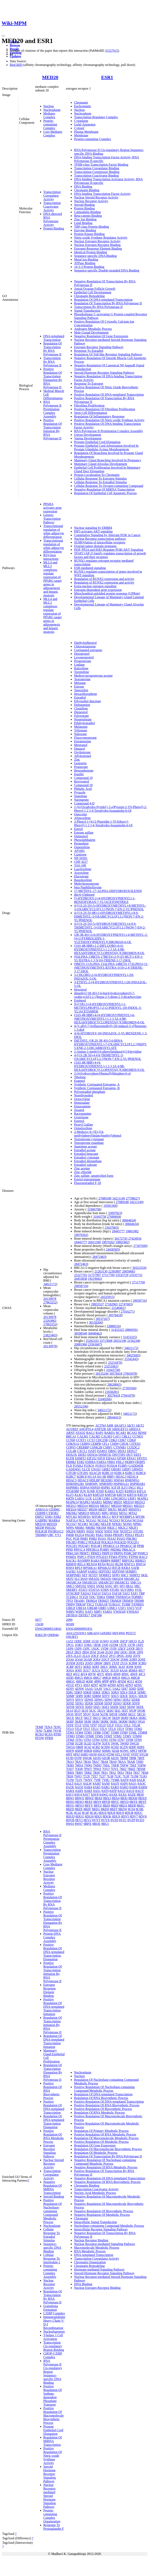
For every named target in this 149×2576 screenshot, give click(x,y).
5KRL (113, 1721)
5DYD (79, 1707)
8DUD (70, 1816)
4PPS (113, 1681)
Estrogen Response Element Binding (98, 248)
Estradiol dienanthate (88, 1161)
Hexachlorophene (85, 694)
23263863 (49, 1320)
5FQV (87, 1714)
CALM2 (94, 1436)
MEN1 (112, 1509)
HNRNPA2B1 (75, 1484)
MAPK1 (142, 1498)
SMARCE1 (121, 1582)
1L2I (141, 1641)
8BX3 (107, 1798)
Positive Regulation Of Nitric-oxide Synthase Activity (109, 420)
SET (84, 1575)
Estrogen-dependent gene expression (98, 590)
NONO (127, 1524)
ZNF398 (96, 1615)
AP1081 (79, 851)
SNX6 (100, 1586)
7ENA (48, 1727)
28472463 (98, 1256)
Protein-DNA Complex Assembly (52, 1937)
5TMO (70, 1736)
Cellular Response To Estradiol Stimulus (100, 482)
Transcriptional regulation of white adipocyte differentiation (53, 531)
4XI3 (86, 1685)
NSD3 (108, 1531)
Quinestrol (81, 836)
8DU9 (120, 1813)
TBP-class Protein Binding (91, 226)
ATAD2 (80, 1433)
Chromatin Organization (90, 2262)
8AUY (139, 1791)
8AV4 (78, 1794)
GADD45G (73, 1469)
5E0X (140, 1707)
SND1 (91, 1586)
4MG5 (78, 1677)
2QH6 (124, 1659)
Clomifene (81, 708)
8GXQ (39, 1734)
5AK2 (116, 1688)
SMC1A (135, 1582)
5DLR (132, 1692)
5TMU (117, 1736)
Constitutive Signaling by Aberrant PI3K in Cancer (107, 535)
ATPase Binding (84, 263)
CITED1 (135, 1443)
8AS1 (97, 1791)
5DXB (135, 1699)
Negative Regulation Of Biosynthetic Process (103, 2211)
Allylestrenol (82, 756)
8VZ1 (122, 1820)
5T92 (85, 1725)
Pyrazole (79, 792)
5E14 (69, 1710)
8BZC (141, 1805)
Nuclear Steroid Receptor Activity (96, 197)
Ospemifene (82, 847)
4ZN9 (103, 1685)
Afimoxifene (82, 818)
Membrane (81, 135)
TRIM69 (41, 1535)
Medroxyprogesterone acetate (93, 675)
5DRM (96, 1696)
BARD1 (109, 1433)
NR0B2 (90, 1527)
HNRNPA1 (132, 1480)
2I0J (117, 1652)
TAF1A (106, 1593)
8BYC (115, 1802)
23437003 (111, 1227)
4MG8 (106, 1677)
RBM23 (140, 1560)
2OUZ (104, 1656)
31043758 (99, 1216)
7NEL (106, 1765)
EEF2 (137, 1454)
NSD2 (99, 1531)
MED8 (39, 1527)
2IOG (123, 1652)
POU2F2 (71, 1546)
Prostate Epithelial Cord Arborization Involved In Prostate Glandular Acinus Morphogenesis (106, 447)
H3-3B (101, 1476)
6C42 (87, 1747)
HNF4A (119, 1480)
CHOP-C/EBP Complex (52, 2355)
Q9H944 (53, 1635)
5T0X (69, 1725)
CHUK (124, 1443)
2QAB (88, 1659)
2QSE (142, 1659)
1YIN (112, 1648)
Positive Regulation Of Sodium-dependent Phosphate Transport (52, 2395)
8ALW (87, 1783)
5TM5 (88, 1732)
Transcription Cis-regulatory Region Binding (53, 2346)
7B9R (132, 1758)
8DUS (116, 1816)
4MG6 (88, 1677)
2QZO (89, 1663)
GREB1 (116, 1469)
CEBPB (40, 1513)
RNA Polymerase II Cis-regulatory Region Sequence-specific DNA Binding (52, 2371)
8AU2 (121, 1791)
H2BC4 (119, 1473)
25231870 (114, 1362)
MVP (115, 1516)
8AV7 (86, 1794)
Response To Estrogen (88, 383)
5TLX (112, 1729)
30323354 (138, 1267)
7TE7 (94, 1776)
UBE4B (92, 1608)
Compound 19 (83, 778)
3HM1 (113, 1667)
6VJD (69, 1758)
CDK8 (131, 1440)
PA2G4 (79, 1535)
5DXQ (117, 1703)
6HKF (97, 1750)
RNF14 (141, 1564)
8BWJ (70, 1798)
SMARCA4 (73, 1582)
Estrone (79, 686)
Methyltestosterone (86, 883)
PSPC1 (81, 1557)
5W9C (115, 1743)
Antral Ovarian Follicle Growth (94, 288)
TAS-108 (80, 865)
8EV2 (87, 1820)
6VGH (143, 1754)
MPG (105, 1513)
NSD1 (90, 1531)
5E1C (92, 1710)
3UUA (95, 1670)
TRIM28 (115, 1600)
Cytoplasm (81, 120)
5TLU (95, 1729)
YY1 (58, 1535)
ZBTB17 (84, 1615)
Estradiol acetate (85, 1150)
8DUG (79, 1816)
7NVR (57, 1730)
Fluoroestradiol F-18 (87, 1183)
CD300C (54, 1509)
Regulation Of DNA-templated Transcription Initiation (53, 2041)
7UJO (143, 1776)
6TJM (110, 1754)
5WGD (134, 1743)
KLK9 (88, 1495)
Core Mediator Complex (52, 133)
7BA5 (78, 1761)
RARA (95, 1560)
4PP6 (97, 1681)
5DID (132, 1688)
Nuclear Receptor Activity (91, 201)
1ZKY (121, 1648)
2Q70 (136, 1656)
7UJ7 (102, 1776)
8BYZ (98, 1805)
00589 (70, 1624)
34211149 (118, 1198)
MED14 (82, 1506)
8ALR (141, 1780)
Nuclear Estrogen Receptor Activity (97, 241)
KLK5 (79, 1495)
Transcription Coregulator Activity (52, 195)
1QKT (79, 1645)
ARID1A (134, 1429)
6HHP (79, 1750)
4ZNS (120, 1685)
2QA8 (79, 1659)
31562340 (133, 1340)
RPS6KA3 (105, 1568)
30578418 (114, 1315)
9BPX (87, 1823)
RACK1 (71, 1560)
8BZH (105, 1809)
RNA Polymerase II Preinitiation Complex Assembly (52, 409)
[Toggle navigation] (3, 36)
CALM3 (106, 1436)
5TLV (103, 1729)
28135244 (102, 1373)
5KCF (79, 1718)
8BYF (142, 1802)
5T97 (93, 1725)
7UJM (134, 1776)
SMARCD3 (106, 1582)
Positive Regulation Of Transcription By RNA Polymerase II (52, 1901)
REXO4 (91, 1564)
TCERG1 (72, 1597)
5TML (132, 1732)
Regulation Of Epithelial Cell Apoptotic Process (105, 493)
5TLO (70, 1729)
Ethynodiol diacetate (87, 701)
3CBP (70, 1667)
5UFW (96, 1743)
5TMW (137, 1736)
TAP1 (134, 1593)
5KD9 (116, 1718)
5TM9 (124, 1732)
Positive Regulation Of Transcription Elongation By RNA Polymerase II (52, 378)
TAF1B (117, 1593)
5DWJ (117, 1699)
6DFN (70, 1750)
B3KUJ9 (41, 1635)
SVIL (138, 1589)
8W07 (79, 1823)
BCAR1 (121, 1433)
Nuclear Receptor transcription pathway (100, 538)
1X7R (131, 1645)
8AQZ (79, 1787)
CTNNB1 (119, 1447)
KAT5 (120, 1491)
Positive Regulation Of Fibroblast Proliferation (104, 409)
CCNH (70, 1440)
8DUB (129, 1813)
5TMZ (70, 1740)
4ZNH (111, 1685)
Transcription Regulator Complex (96, 117)
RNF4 (70, 1568)
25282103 (92, 1340)
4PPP (105, 1681)
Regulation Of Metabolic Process (95, 2152)
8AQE (70, 1787)
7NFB (115, 1765)
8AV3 (69, 1794)
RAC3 (143, 1557)
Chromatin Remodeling (89, 296)
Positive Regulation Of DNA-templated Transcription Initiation (53, 2007)
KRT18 (132, 1495)
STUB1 (115, 1589)
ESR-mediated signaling (90, 568)
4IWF (134, 1674)
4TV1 (78, 1685)
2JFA (69, 1656)
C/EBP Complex (54, 2313)
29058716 (80, 1286)
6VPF (78, 1758)
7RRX (70, 1772)
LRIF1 (132, 1498)
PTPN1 (123, 1557)
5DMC (141, 1692)
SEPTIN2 (104, 1571)
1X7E (123, 1645)
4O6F (89, 1681)
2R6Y (107, 1663)
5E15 (77, 1710)
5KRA (133, 1718)
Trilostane (80, 730)
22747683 (125, 1304)
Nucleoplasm (51, 110)
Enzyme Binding (85, 230)
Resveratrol (81, 781)
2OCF (95, 1656)
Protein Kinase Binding (89, 234)
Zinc (77, 759)
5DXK (89, 1703)
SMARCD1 (90, 1582)
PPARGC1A (111, 1546)
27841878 (129, 1373)
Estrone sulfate (84, 832)
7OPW (141, 1765)
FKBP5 (140, 1462)
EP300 (121, 1458)
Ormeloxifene (83, 1128)
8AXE (113, 1794)
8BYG (70, 1805)
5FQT (78, 1714)
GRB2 (106, 1469)
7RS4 (128, 1772)
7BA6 (87, 1761)
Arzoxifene (81, 872)
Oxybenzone (82, 752)
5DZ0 (88, 1707)
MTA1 (123, 1513)
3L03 (121, 1667)
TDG (92, 1597)
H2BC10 (107, 1473)
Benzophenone (83, 770)
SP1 (116, 1586)
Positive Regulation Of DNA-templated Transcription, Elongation (53, 1952)
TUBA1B (101, 1604)
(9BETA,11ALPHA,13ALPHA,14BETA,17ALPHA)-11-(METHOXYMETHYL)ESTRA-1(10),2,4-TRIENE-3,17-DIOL (111, 967)
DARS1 (102, 1451)
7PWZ (97, 1769)
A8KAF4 (93, 1633)
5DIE (140, 1688)
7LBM (47, 1730)
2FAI (92, 1652)
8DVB (70, 1820)
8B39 (140, 1794)
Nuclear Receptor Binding (91, 2240)
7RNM (140, 1769)
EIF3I (101, 1458)
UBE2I (70, 1608)
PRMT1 (84, 1553)
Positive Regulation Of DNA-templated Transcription (109, 394)
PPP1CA (79, 1549)
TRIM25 (103, 1600)
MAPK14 (72, 1502)
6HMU (106, 1750)
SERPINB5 (73, 1575)
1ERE (78, 1641)
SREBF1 (71, 1589)
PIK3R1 (131, 1538)
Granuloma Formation (50, 2307)
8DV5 (125, 1816)
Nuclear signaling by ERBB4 (93, 527)
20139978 (49, 1298)
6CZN (124, 1747)
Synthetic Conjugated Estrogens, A (97, 1084)
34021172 (49, 1284)
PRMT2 (96, 1553)
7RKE (131, 1769)
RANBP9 (83, 1560)
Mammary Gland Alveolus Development (100, 464)
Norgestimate (82, 719)
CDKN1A (72, 1443)
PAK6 (108, 1535)
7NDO (97, 1765)
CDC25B (102, 1440)
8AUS (130, 1791)
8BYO (79, 1805)
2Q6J (128, 1656)
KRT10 (121, 1495)
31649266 (104, 1399)
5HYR (113, 1714)
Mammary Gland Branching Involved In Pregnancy (107, 460)
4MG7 (97, 1677)
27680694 (113, 1216)
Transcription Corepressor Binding (96, 172)
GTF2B (71, 1473)
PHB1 (84, 1538)
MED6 (93, 1509)
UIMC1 (112, 1608)
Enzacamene (82, 1106)
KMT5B (110, 1495)
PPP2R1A (92, 1549)
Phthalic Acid (83, 788)
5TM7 (106, 1732)
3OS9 (137, 1667)
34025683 (132, 1355)
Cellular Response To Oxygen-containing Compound (108, 485)
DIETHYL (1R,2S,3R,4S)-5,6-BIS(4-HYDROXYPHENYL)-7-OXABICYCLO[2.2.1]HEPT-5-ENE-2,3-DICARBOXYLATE (110, 1044)
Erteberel (80, 1000)
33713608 (105, 1340)
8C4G (94, 1813)
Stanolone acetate (85, 1146)
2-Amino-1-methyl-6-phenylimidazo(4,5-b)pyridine (107, 1051)
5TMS (99, 1736)
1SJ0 (105, 1645)
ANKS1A (41, 1509)
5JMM (122, 1714)
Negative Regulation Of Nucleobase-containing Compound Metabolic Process (105, 2161)
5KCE (70, 1718)
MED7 (102, 1509)
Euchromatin (82, 106)
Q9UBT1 (72, 1637)
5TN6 (112, 1740)
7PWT (88, 1769)
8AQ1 (133, 1783)
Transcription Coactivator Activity (52, 206)
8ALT (69, 1783)
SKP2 (69, 1579)
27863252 (49, 1302)
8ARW (142, 1787)
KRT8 (70, 1498)
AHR (110, 1425)
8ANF (106, 1783)
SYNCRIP (72, 1593)
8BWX (79, 1798)
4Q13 (130, 1681)
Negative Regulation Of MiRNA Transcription (104, 489)
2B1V (139, 1648)
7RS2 (112, 1772)
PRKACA (128, 1549)
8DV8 (143, 1816)
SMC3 (70, 1586)
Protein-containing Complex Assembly (50, 2271)
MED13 (71, 1506)
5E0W (131, 1707)
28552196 (119, 1340)
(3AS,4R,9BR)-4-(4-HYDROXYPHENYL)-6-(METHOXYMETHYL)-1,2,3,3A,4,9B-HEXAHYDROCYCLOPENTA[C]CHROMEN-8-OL (109, 1018)
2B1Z (69, 1652)
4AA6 (123, 1670)
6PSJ (76, 1754)
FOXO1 (89, 1465)
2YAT (115, 1663)
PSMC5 (143, 1553)
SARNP (81, 1571)
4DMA (132, 1670)
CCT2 (91, 1440)
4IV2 (76, 1674)
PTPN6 (133, 1557)
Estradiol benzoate (86, 1153)
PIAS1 (102, 1538)
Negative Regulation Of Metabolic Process (102, 2214)
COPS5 (71, 1447)
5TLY (120, 1729)
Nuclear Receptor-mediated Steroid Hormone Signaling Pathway (49, 2495)
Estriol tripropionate (87, 1179)
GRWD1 (137, 1469)
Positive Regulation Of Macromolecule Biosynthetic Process (53, 2415)
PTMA (113, 1557)
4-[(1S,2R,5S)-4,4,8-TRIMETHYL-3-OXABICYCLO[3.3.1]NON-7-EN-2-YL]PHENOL (107, 1057)
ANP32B (100, 1429)
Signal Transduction (87, 310)
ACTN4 (100, 1425)
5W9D (124, 1743)
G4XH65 (106, 1633)
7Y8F (97, 1780)
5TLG (119, 1725)
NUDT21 (126, 1531)
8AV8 (95, 1794)
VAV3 (131, 1608)
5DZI (122, 1707)
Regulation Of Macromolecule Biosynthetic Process (108, 2149)
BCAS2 (132, 1433)
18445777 (118, 1231)
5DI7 (124, 1688)
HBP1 (111, 1476)
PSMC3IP (130, 1553)
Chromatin (81, 102)
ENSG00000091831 (79, 1628)
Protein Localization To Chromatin (96, 475)
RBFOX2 (128, 1560)
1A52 (69, 1641)
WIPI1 (79, 1611)
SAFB (135, 1568)
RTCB (116, 1568)
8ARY (79, 1791)
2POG (120, 1656)
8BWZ (89, 1798)
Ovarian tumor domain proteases (95, 546)
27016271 (127, 1311)
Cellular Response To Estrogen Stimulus (100, 478)
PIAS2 (111, 1538)
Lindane (79, 664)
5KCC (132, 1714)
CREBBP (82, 1447)
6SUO (102, 1754)
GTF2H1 (82, 1473)
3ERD (87, 1667)
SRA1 (129, 1586)
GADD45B (135, 1465)
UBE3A (81, 1608)
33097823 (114, 1213)
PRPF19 (107, 1553)
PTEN (91, 1557)
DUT (129, 1454)
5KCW (106, 1718)
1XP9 (78, 1648)
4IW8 (116, 1674)
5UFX (106, 1743)
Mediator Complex (49, 115)
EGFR (70, 1458)
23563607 (94, 1344)
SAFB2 (71, 1571)
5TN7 (121, 1740)
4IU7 (141, 1670)
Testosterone (82, 679)
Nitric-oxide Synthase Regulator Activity (100, 237)
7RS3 (120, 1772)
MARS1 (96, 1502)
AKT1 (131, 1425)
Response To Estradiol (88, 350)
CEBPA (85, 1443)
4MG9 (116, 1677)
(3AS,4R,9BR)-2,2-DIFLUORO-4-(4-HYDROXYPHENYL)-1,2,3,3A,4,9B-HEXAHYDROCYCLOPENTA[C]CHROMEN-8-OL (109, 949)
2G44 (100, 1652)
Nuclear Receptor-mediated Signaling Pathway (104, 2244)
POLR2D (120, 1542)
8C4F (85, 1813)
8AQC (141, 1783)
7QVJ (106, 1769)
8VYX (105, 1820)
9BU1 (105, 1823)
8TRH (49, 1738)
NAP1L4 (72, 1520)
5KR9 (124, 1718)
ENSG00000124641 (48, 1628)
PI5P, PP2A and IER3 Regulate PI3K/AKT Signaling (108, 549)
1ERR (86, 1641)
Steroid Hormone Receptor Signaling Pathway (104, 372)
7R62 (123, 1769)
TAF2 (126, 1593)
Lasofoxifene (82, 869)
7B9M (124, 1758)
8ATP (113, 1791)
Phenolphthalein (84, 840)
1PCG (70, 1645)
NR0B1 (80, 1527)
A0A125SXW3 (76, 1633)
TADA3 (85, 1593)
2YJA (123, 1663)
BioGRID (16, 65)
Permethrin (81, 843)
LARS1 (80, 1498)
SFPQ (116, 1575)
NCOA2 (102, 1520)
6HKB (88, 1750)
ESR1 (107, 77)
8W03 (70, 1823)
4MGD (80, 1681)
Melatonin (80, 726)
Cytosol (79, 128)
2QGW (115, 1659)
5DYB (70, 1707)
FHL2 (120, 1462)
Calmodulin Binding (87, 212)
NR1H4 (101, 1527)
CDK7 (122, 1440)
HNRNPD (106, 1484)
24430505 (112, 1249)
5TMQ (80, 1736)
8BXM (132, 1798)
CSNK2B (96, 1447)
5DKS (115, 1692)
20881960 (80, 1344)
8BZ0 (106, 1805)
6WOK (87, 1758)
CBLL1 (127, 1436)
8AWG (104, 1794)
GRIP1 (126, 1469)
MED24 (71, 1509)
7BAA (121, 1761)
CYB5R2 (52, 1513)
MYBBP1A (127, 1516)
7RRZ (88, 1772)
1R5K (97, 1645)
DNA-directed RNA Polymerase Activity (52, 219)
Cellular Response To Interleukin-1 (51, 2258)
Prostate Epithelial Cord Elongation (97, 442)
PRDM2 (115, 1549)
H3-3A (91, 1476)
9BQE (96, 1823)
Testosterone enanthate (89, 1143)
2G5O (109, 1652)
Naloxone (80, 734)
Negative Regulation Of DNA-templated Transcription (109, 2178)
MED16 (94, 1506)
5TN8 (129, 1740)
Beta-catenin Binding (88, 215)
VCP (138, 1608)
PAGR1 (90, 1535)
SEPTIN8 (118, 1571)
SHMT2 (134, 1575)
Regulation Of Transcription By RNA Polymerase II (52, 349)
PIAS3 (121, 1538)
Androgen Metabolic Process (93, 329)
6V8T (135, 1754)
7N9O (88, 1765)
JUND (100, 1491)
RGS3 (110, 1564)
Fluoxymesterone (85, 737)
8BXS (88, 1802)
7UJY (79, 1780)
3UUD (114, 1670)
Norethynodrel (83, 1095)
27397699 (139, 1246)
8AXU (122, 1794)
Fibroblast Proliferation (89, 405)
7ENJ (38, 1730)
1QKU (88, 1645)
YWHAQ (132, 1611)
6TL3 (118, 1754)
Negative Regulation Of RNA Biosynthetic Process (107, 2182)
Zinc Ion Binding (85, 219)
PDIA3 (129, 1535)
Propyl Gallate (83, 1124)
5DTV (106, 1696)
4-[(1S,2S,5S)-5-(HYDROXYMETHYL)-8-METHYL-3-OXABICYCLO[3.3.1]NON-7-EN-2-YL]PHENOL (110, 907)
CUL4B (71, 1451)
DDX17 (132, 1451)
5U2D (87, 1743)
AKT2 (140, 1425)
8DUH (89, 1816)
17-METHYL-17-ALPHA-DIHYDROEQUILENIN (108, 891)
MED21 (127, 1506)
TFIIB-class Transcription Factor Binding (101, 164)
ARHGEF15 (120, 1429)
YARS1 (107, 1611)
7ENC (57, 1727)
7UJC (118, 1776)
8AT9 (105, 1791)
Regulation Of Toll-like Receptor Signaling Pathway (108, 354)
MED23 (139, 1506)
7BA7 (95, 1761)
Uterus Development (87, 434)
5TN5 (104, 1740)
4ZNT (129, 1685)
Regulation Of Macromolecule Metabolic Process (106, 2138)
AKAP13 (120, 1425)
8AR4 (88, 1787)
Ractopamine (82, 1113)
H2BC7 (71, 1476)
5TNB (70, 1743)
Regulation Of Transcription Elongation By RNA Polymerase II (52, 2072)
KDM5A (130, 1491)
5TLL (127, 1725)
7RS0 (96, 1772)
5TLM (136, 1725)
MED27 (82, 1509)
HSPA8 (95, 1487)
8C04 (131, 1809)
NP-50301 (80, 858)
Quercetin (80, 814)
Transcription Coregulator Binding (96, 168)
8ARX (70, 1791)
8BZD (70, 1809)
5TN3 (87, 1740)
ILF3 (124, 1487)
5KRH (79, 1721)
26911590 (94, 1242)
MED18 (40, 1524)
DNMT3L (104, 1454)
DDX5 (82, 1454)
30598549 (80, 1333)
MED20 (50, 77)
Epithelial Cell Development (92, 292)
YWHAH (119, 1611)
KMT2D (98, 1495)
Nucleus (48, 106)
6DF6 (140, 1747)
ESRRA (90, 1462)
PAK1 (100, 1535)
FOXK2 (78, 1465)
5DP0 (79, 1696)
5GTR (104, 1714)
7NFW (124, 1765)
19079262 (80, 1235)
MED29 (51, 1524)
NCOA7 (71, 1524)
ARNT (70, 1433)
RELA (81, 1564)
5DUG (133, 1696)
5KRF (70, 1721)
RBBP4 (105, 1560)
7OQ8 (79, 1769)
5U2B (79, 1743)
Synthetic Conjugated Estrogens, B (97, 1088)
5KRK (104, 1721)
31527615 (111, 50)
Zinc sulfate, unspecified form (93, 1175)
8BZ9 (114, 1805)
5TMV (127, 1736)
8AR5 (96, 1787)
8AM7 (97, 1783)
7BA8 (104, 1761)
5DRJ (87, 1696)
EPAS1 (131, 1458)
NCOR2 (94, 1524)
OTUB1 (138, 1531)
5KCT (88, 1718)
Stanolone (80, 796)
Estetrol (79, 1121)
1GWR (114, 1641)
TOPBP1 (137, 1597)
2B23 (77, 1652)
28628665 (113, 1384)
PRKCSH (72, 1553)
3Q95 (78, 1670)
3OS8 (129, 1667)
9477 (38, 1619)
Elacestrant (81, 876)
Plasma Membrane (86, 131)
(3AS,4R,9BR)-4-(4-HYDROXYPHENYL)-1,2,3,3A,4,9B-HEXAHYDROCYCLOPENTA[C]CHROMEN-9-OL (109, 1066)
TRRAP (80, 1604)
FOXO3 (100, 1465)
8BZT (113, 1809)
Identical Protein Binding (90, 252)
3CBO (142, 1663)
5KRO (132, 1721)
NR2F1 (133, 1527)
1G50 (95, 1641)
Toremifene (81, 672)
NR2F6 (70, 1531)
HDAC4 (132, 1476)
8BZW (122, 1809)
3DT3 (78, 1667)
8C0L (69, 1813)
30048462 (94, 1333)
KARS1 (110, 1491)
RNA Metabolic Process (89, 2251)
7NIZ (132, 1765)
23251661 (110, 1366)
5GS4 (95, 1714)
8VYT (96, 1820)
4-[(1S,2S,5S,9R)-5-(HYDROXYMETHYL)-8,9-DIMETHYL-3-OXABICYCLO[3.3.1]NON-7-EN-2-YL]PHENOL (109, 916)
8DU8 (111, 1813)
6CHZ (115, 1747)
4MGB (135, 1677)
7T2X (86, 1776)
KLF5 (70, 1495)
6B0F (80, 1747)
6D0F (132, 1747)
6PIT (69, 1754)
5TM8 (115, 1732)
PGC (69, 1538)
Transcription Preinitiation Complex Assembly (52, 1855)
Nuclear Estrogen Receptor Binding (97, 245)
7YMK (115, 1780)
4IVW (92, 1674)
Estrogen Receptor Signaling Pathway (98, 347)
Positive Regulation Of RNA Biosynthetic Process (106, 2105)
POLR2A (107, 1542)
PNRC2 (82, 1542)
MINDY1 (134, 1509)
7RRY (79, 1772)
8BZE (79, 1809)
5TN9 (138, 1740)
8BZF (87, 1809)
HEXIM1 (107, 1480)
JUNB (91, 1491)
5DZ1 (97, 1707)
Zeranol (79, 1110)
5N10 (141, 1721)
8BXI (124, 1798)
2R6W (98, 1663)
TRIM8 (139, 1600)
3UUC (105, 1670)
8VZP (131, 1820)
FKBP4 (129, 1462)
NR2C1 (112, 1527)
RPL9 (78, 1568)
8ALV (78, 1783)
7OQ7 (70, 1769)
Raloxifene (81, 668)
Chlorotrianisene (85, 646)
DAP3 (92, 1451)
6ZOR (106, 1758)
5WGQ (70, 1747)
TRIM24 (91, 1600)
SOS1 (109, 1586)
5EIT (125, 1710)
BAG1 (90, 1433)
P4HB (70, 1535)
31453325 (117, 1329)
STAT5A (94, 1589)
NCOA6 (137, 1520)
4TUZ (70, 1685)
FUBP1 (123, 1465)
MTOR (96, 1516)
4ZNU (138, 1685)
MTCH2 (71, 1516)
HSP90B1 (72, 1487)
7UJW (70, 1780)
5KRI (87, 1721)
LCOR (97, 1498)
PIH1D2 (50, 1527)
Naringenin (81, 799)
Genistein (80, 763)
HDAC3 (121, 1476)
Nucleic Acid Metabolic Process (95, 2193)
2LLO (77, 1656)
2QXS (80, 1663)
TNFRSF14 (123, 1597)
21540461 (117, 1308)
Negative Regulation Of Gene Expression (101, 336)
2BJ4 (85, 1652)
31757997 (94, 1275)
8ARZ (88, 1791)
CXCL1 (82, 1451)
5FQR (141, 1710)
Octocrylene (82, 1099)
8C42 (77, 1813)
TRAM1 (79, 1600)
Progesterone (82, 661)
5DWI (108, 1699)
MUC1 (106, 1516)
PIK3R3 (71, 1542)
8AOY (115, 1783)
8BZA (123, 1805)
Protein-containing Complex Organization (51, 2516)
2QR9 (133, 1659)
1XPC (86, 1648)
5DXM (98, 1703)
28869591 (131, 1329)
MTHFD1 (84, 1516)
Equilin (79, 774)
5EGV (101, 1710)
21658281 (111, 1392)
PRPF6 (118, 1553)
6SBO (84, 1754)
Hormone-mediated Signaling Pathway (99, 2269)
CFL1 (105, 1443)
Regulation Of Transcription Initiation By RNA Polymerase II (52, 2025)
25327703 (80, 1275)
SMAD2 (93, 1579)
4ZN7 (94, 1685)
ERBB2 (71, 1462)
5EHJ (110, 1710)
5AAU (89, 1688)
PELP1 (139, 1535)
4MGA (125, 1677)
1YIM (104, 1648)
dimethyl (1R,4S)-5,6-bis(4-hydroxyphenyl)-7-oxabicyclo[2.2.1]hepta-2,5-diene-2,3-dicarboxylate (107, 995)
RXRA (125, 1568)
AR (109, 1429)
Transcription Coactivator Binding (96, 175)
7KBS (70, 1765)
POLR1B (41, 1531)
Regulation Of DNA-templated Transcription (103, 299)
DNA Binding (83, 186)
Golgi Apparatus (84, 124)
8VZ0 (114, 1820)
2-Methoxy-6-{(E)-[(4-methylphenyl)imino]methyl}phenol (97, 1133)
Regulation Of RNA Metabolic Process (99, 2112)
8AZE (132, 1794)
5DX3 (126, 1699)
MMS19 (83, 1513)
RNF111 (129, 1564)
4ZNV (70, 1688)
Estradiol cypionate (86, 1157)
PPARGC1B (128, 1546)
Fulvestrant (81, 715)
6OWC (124, 1750)
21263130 (100, 1271)
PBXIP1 (118, 1535)
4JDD (69, 1677)
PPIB (140, 1546)
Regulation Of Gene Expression (94, 2145)
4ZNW (79, 1688)
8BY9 (97, 1802)
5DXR (126, 1703)
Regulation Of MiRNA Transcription (52, 2441)
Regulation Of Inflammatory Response (99, 416)
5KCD (141, 1714)
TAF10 (96, 1593)
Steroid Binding (84, 204)
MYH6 (140, 1516)
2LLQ (86, 1656)
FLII (69, 1465)
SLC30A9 (81, 1579)
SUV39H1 (127, 1589)
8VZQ (140, 1820)
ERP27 (39, 1516)
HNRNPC (91, 1484)
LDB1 (106, 1498)
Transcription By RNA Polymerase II (52, 361)
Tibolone (80, 1077)
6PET (133, 1750)
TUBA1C (114, 1604)
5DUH (142, 1696)
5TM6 (97, 1732)
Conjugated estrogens (88, 650)
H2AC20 (95, 1473)
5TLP (78, 1729)
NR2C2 (123, 1527)
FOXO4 (112, 1465)
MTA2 (132, 1513)
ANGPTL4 (86, 1429)
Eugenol (79, 1080)
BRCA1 (71, 1436)
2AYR (130, 1648)
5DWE (88, 1699)
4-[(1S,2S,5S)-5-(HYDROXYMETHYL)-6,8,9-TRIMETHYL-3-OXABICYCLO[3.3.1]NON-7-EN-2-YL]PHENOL (110, 927)
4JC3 (141, 1674)
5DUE (124, 1696)
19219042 (94, 1278)
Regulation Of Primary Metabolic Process (101, 2131)
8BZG (96, 1809)
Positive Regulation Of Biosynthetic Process (103, 2109)
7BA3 (70, 1761)
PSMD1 (71, 1557)
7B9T (141, 1758)
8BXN (142, 1798)
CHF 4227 (81, 861)
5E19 (84, 1710)
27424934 (134, 1238)
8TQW (39, 1738)
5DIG (69, 1692)
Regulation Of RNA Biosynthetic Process (101, 2098)
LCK (88, 1498)
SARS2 (92, 1571)
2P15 (112, 1656)
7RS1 (104, 1772)
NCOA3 (114, 1520)
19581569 (109, 1205)
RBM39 (71, 1564)
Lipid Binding (83, 223)
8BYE (133, 1802)
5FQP (132, 1710)
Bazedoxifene (83, 880)
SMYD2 (80, 1586)
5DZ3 (105, 1707)
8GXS (49, 1734)
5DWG (98, 1699)
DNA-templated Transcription (53, 337)
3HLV (104, 1667)
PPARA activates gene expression (52, 507)
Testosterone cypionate (89, 1139)
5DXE (70, 1703)
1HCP (123, 1641)
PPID (69, 1549)
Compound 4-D (84, 803)
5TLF (110, 1725)
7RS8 (144, 1772)
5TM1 (129, 1729)
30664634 (128, 1220)
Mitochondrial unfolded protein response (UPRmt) (107, 593)
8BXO (70, 1802)
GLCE (86, 1469)
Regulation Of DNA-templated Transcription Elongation (53, 2121)
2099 (69, 1619)
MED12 (139, 1502)
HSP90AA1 (121, 1484)
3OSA (70, 1670)
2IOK (132, 1652)
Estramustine (82, 741)
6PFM (142, 1750)
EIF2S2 (92, 1458)
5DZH (114, 1707)
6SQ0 (93, 1754)
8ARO (115, 1787)
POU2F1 (133, 1542)
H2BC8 (82, 1476)
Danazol (79, 748)
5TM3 (70, 1732)
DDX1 (121, 1451)
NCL (81, 1520)
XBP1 (98, 1611)
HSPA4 (84, 1487)
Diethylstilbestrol (85, 642)
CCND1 (137, 1436)
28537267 (102, 1319)
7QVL (114, 1769)
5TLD (102, 1725)
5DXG (79, 1703)
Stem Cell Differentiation (90, 412)
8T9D (57, 1734)
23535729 (121, 1275)
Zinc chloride (82, 1172)
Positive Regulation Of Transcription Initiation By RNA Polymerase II (52, 429)
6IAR (115, 1750)
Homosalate (81, 1102)
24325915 (106, 1297)
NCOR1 (83, 1524)
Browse (15, 45)
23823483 (49, 1335)
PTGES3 (102, 1557)
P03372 (131, 1633)
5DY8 (136, 1703)
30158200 (95, 1322)
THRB (110, 1597)
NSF (116, 1531)
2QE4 (96, 1659)
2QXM (70, 1663)
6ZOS (115, 1758)
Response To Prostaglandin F (53, 2526)
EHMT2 (80, 1458)
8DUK (107, 1816)
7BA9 (113, 1761)
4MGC (70, 1681)
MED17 (105, 1506)
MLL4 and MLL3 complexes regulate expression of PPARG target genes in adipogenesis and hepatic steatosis (52, 579)
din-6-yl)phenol (84, 894)
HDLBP (94, 1480)
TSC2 (90, 1604)
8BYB (106, 1802)
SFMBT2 (105, 1575)
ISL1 (140, 1487)
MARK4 (54, 1520)
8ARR (133, 1787)
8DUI (98, 1816)
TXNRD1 (137, 1604)
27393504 (128, 1388)
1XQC (95, 1648)
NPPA (70, 1527)
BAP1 (99, 1433)
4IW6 (108, 1674)
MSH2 (114, 1513)
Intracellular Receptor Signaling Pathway (101, 2229)
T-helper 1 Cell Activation (53, 2337)
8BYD (124, 1802)
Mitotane (80, 683)
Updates (15, 56)
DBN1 (112, 1451)
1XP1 (139, 1645)
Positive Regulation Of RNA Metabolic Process (53, 2136)
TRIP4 (70, 1604)
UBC (50, 1535)
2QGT (105, 1659)
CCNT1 (81, 1440)
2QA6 (70, 1659)
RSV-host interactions (51, 557)
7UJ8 (110, 1776)
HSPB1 (105, 1487)
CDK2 (113, 1440)
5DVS (70, 1699)
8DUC (138, 1813)
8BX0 (98, 1798)
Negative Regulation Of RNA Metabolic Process (105, 2167)
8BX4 (116, 1798)
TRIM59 (127, 1600)
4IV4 (83, 1674)
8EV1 (79, 1820)
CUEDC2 (133, 1447)
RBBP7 (116, 1560)
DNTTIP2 (118, 1454)
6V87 (127, 1754)
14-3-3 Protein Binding (89, 266)
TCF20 (83, 1597)
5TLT (86, 1729)
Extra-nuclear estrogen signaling (95, 586)
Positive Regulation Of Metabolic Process (101, 2141)
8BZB (132, 1805)
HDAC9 (83, 1480)
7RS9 (69, 1776)
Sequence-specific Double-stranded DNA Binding (106, 270)
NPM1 (137, 1524)
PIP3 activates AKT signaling (93, 531)
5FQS (69, 1714)
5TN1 (79, 1740)
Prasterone (81, 767)
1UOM (113, 1645)
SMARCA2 (131, 1579)
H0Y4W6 (118, 1633)
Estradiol (80, 697)
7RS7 (136, 1772)
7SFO (78, 1776)
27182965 (111, 1304)
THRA (100, 1597)
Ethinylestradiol (84, 723)
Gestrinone (81, 1117)
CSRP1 (108, 1447)
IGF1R (115, 1487)
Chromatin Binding (86, 190)
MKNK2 (71, 1513)
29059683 (128, 1271)
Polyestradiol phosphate (89, 1091)
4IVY (100, 1674)
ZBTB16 (71, 1615)
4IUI (69, 1674)
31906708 (93, 1209)
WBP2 (70, 1611)
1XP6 (69, 1648)
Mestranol (80, 745)
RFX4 (101, 1564)
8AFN (125, 1780)
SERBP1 (131, 1571)
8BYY (89, 1805)
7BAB (131, 1761)
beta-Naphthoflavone (87, 887)
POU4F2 (96, 1546)
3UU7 (87, 1670)
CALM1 (82, 1436)
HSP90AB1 (137, 1484)
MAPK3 (84, 1502)
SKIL (144, 1575)
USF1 (122, 1608)
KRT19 (142, 1495)
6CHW (105, 1747)
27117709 (108, 1275)
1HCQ (132, 1641)
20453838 (80, 1278)
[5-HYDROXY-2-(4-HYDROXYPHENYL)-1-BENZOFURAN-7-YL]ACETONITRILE (104, 900)
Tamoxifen (81, 690)
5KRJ (95, 1721)
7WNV (88, 1780)
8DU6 (103, 1813)
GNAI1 (96, 1469)
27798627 (132, 1198)
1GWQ (104, 1641)
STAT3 (82, 1589)
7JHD (139, 1761)
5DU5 (115, 1696)
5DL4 (123, 1692)
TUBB (126, 1604)
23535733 (135, 1275)
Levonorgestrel (84, 657)
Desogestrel (81, 653)
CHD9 (114, 1443)
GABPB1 (41, 1520)
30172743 (120, 1238)
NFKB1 (117, 1524)
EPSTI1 (142, 1458)
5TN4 (96, 1740)
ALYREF (72, 1429)
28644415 (113, 1417)
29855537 (97, 1304)
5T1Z (78, 1725)
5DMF (70, 1696)
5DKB (87, 1692)
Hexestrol (80, 989)
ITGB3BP (72, 1491)
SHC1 (124, 1575)
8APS (124, 1783)
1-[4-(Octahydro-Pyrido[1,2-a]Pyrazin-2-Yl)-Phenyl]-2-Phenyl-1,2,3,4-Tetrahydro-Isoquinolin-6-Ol (110, 808)
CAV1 (117, 1436)
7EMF (39, 1727)
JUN (83, 1491)
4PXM (121, 1681)
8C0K (140, 1809)
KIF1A (141, 1491)
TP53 (69, 1600)
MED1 (117, 1502)
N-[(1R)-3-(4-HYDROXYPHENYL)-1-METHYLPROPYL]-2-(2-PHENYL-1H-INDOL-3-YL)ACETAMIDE (107, 1007)
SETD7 (93, 1575)
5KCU (96, 1718)
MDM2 (108, 1502)
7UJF (125, 1776)
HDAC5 (71, 1480)
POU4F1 (84, 1546)
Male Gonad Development (91, 332)
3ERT (95, 1667)
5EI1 (117, 1710)
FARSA (101, 1462)
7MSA (79, 1765)
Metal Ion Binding (86, 259)
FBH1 (111, 1462)
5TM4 (79, 1732)
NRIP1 (80, 1531)
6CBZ (96, 1747)
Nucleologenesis (54, 2331)
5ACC (107, 1688)
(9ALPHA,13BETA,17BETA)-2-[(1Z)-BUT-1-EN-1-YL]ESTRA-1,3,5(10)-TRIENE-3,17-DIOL (108, 958)
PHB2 (93, 1538)
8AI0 (132, 1780)
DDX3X (71, 1454)
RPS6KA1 (90, 1568)
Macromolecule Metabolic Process (96, 2247)
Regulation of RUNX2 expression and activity (104, 579)
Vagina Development (87, 438)
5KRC (142, 1718)
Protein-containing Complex (50, 124)
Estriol (78, 829)
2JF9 (140, 1652)
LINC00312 (119, 1498)
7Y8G (106, 1780)
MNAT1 (95, 1513)
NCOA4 (126, 1520)
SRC (137, 1586)
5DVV (79, 1699)
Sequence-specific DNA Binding (95, 256)
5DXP (108, 1703)
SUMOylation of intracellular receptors (99, 542)
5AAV (98, 1688)
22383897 (114, 1271)
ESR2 (57, 1516)
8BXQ (79, 1802)
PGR (76, 1538)
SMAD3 (105, 1579)
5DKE (96, 1692)
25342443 (130, 1359)
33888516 (113, 1326)
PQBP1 (105, 1549)
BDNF (142, 1433)
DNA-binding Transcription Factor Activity (102, 193)
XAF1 (89, 1611)
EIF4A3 (111, 1458)
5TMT (108, 1736)
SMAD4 (117, 1579)
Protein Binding (53, 228)
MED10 (128, 1502)
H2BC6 (141, 1473)
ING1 (132, 1487)
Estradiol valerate (85, 1164)
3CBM (132, 1663)
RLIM (119, 1564)
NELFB (106, 1524)
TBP (142, 1593)
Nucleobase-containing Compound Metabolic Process (109, 2225)
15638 (39, 1624)
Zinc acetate (82, 1168)
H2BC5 (130, 1473)
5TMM (142, 1732)
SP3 (122, 1586)
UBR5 (102, 1608)
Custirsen (80, 854)
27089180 (104, 1198)
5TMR (89, 1736)
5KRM (123, 1721)
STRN (104, 1589)
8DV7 (134, 1816)
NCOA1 (91, 1520)
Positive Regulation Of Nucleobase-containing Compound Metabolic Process (52, 2211)
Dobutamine (82, 705)
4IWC (125, 1674)
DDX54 (92, 1454)
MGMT (122, 1509)
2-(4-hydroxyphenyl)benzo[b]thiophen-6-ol (102, 1073)
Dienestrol (81, 712)
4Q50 (138, 1681)
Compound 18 (83, 785)
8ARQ (124, 1787)
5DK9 (78, 1692)
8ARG (105, 1787)
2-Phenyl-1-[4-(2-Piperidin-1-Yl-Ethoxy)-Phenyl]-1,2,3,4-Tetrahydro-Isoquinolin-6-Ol (103, 823)
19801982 (132, 1231)
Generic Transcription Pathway (52, 518)
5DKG (105, 1692)
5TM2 (138, 1729)
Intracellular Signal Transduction (95, 2222)
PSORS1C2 (55, 1531)
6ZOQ (97, 1758)
